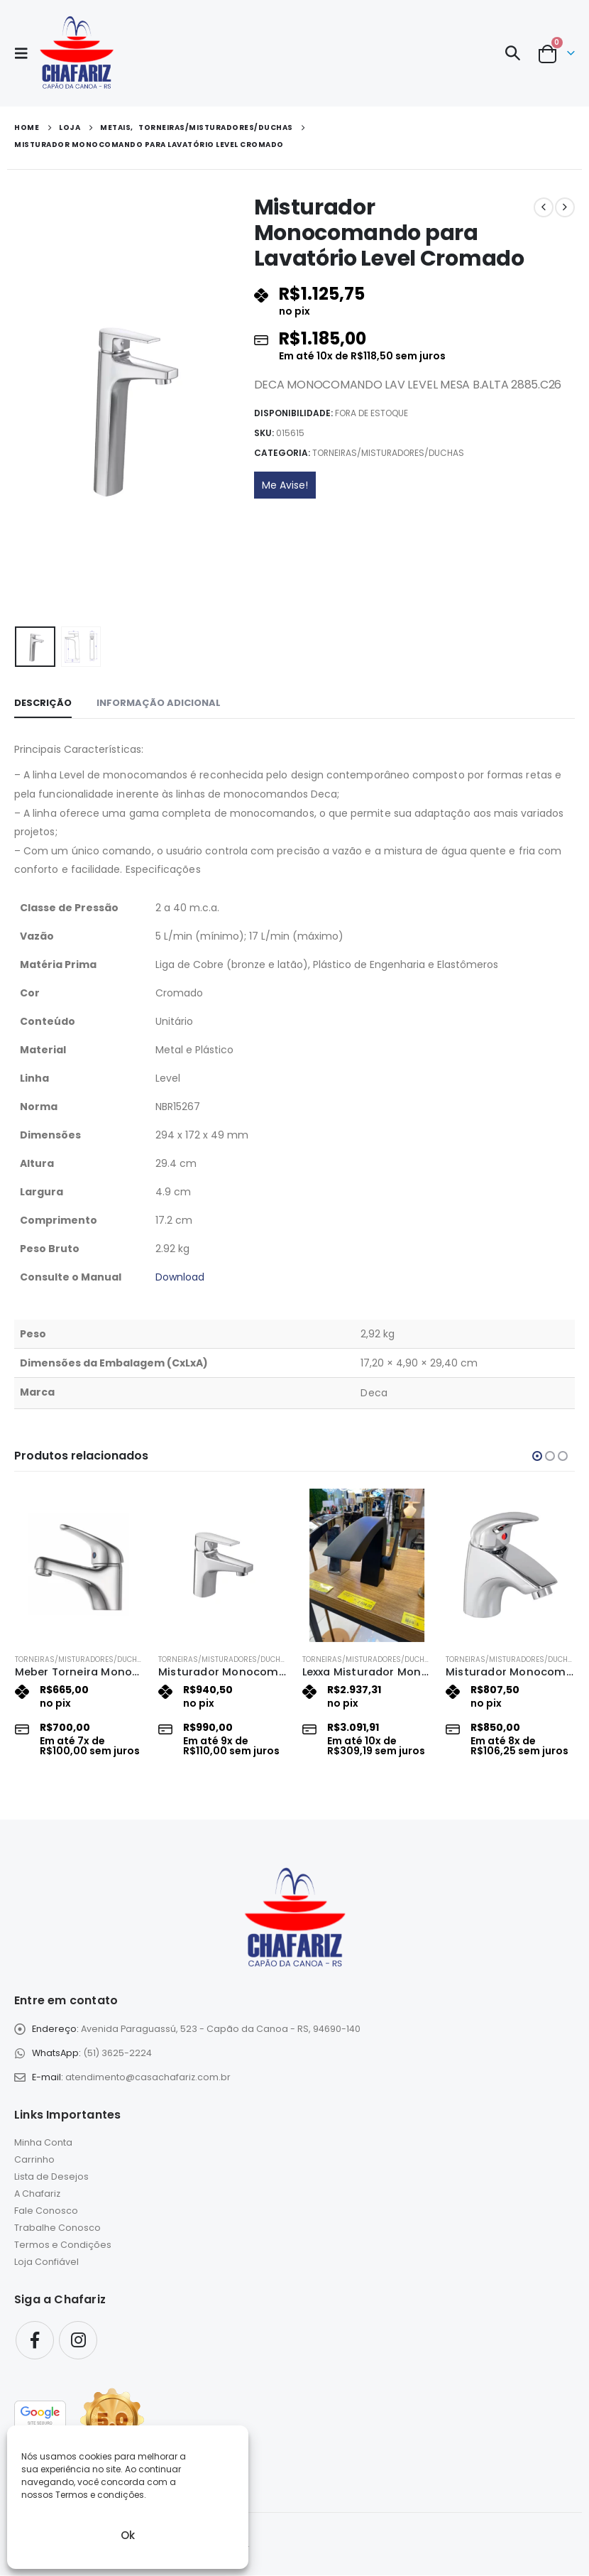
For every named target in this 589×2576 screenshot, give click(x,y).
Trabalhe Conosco (57, 2229)
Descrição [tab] (43, 703)
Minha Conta (43, 2144)
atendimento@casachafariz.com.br (148, 2078)
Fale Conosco (46, 2212)
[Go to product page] (80, 1565)
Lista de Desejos (51, 2178)
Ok (128, 2535)
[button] (25, 53)
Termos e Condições (62, 2246)
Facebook (35, 2341)
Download (179, 1277)
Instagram (78, 2341)
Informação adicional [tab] (159, 703)
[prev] (544, 207)
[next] (565, 207)
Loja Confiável (46, 2263)
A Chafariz (37, 2195)
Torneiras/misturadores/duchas (388, 453)
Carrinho (34, 2161)
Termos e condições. (100, 2495)
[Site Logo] (76, 53)
